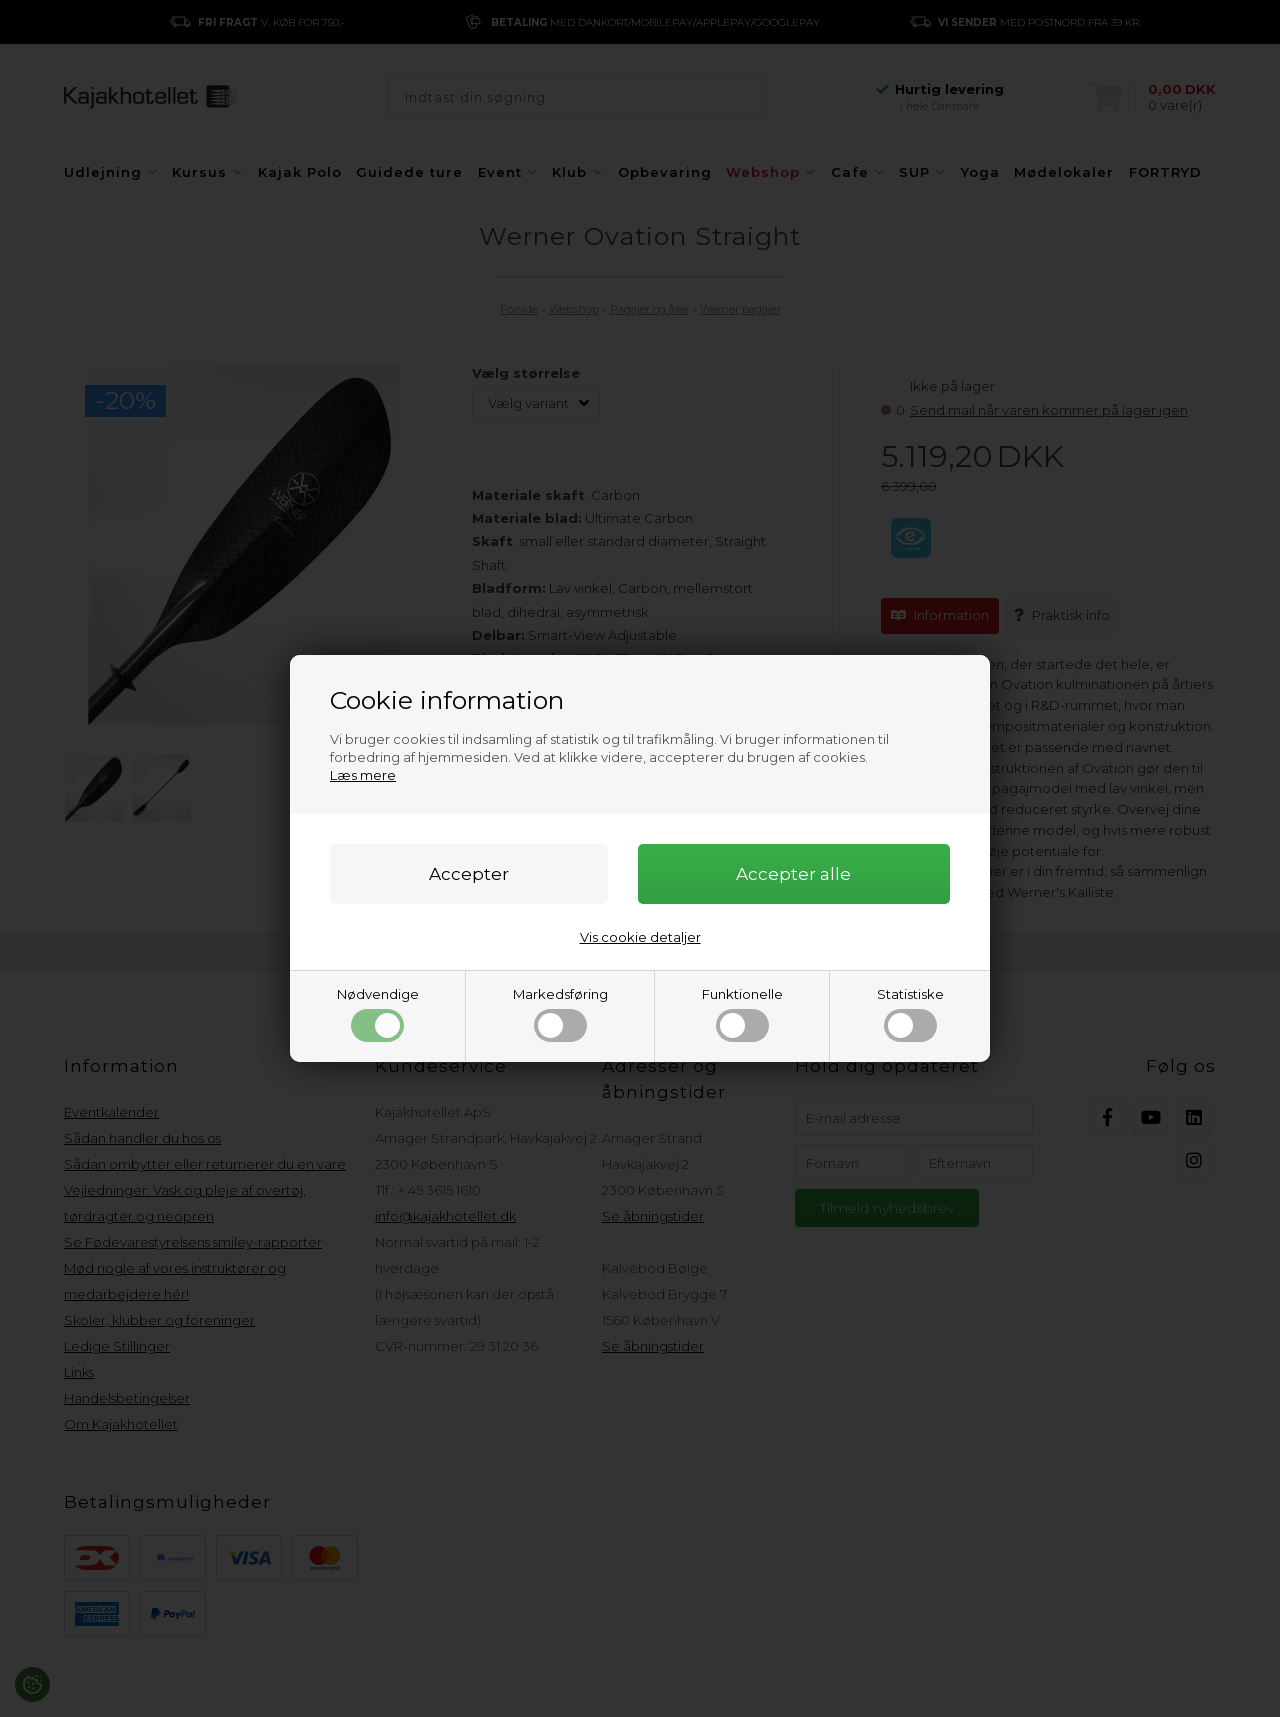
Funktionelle (742, 1014)
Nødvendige (378, 1014)
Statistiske (910, 1014)
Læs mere (363, 775)
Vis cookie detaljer (640, 937)
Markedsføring (560, 1014)
